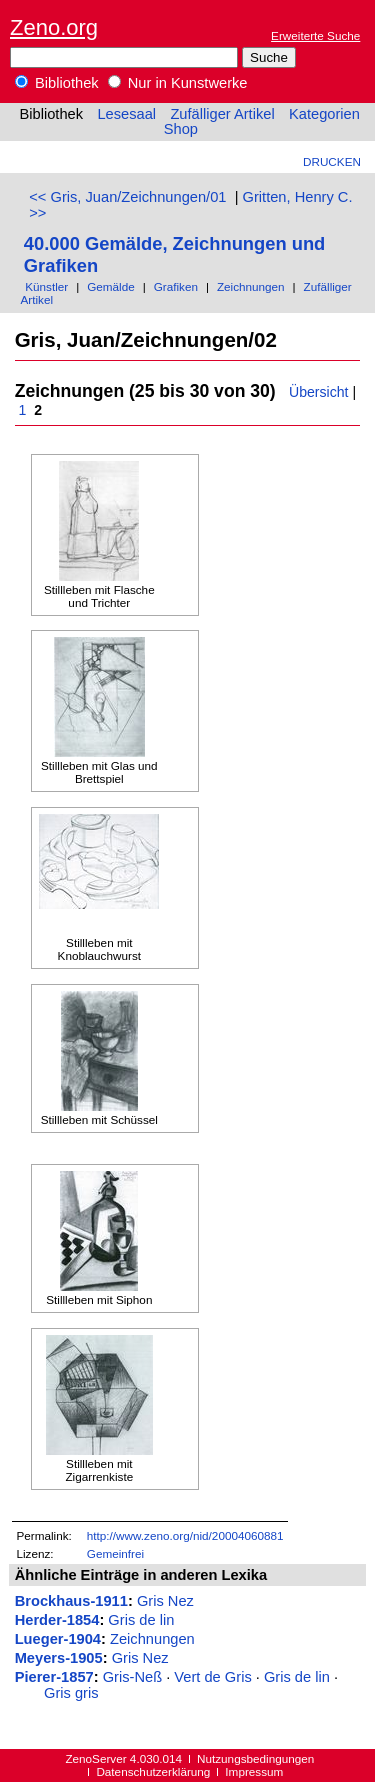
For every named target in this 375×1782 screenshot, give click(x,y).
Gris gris (71, 1693)
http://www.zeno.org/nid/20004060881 (185, 1535)
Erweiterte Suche (315, 35)
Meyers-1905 (59, 1658)
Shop (181, 129)
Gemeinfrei (115, 1553)
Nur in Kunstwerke (178, 83)
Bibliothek (57, 83)
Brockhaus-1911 (71, 1601)
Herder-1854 (57, 1620)
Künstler (46, 286)
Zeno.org (54, 27)
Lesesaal (126, 114)
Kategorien (324, 114)
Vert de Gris (212, 1677)
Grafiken (176, 286)
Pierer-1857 (54, 1677)
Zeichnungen (251, 286)
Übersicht (318, 392)
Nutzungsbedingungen (255, 1758)
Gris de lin (141, 1620)
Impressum (254, 1771)
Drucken (332, 161)
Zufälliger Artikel (222, 114)
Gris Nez (165, 1601)
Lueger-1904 (58, 1639)
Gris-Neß (132, 1677)
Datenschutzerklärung (153, 1771)
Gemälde (111, 286)
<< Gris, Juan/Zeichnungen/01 (127, 197)
